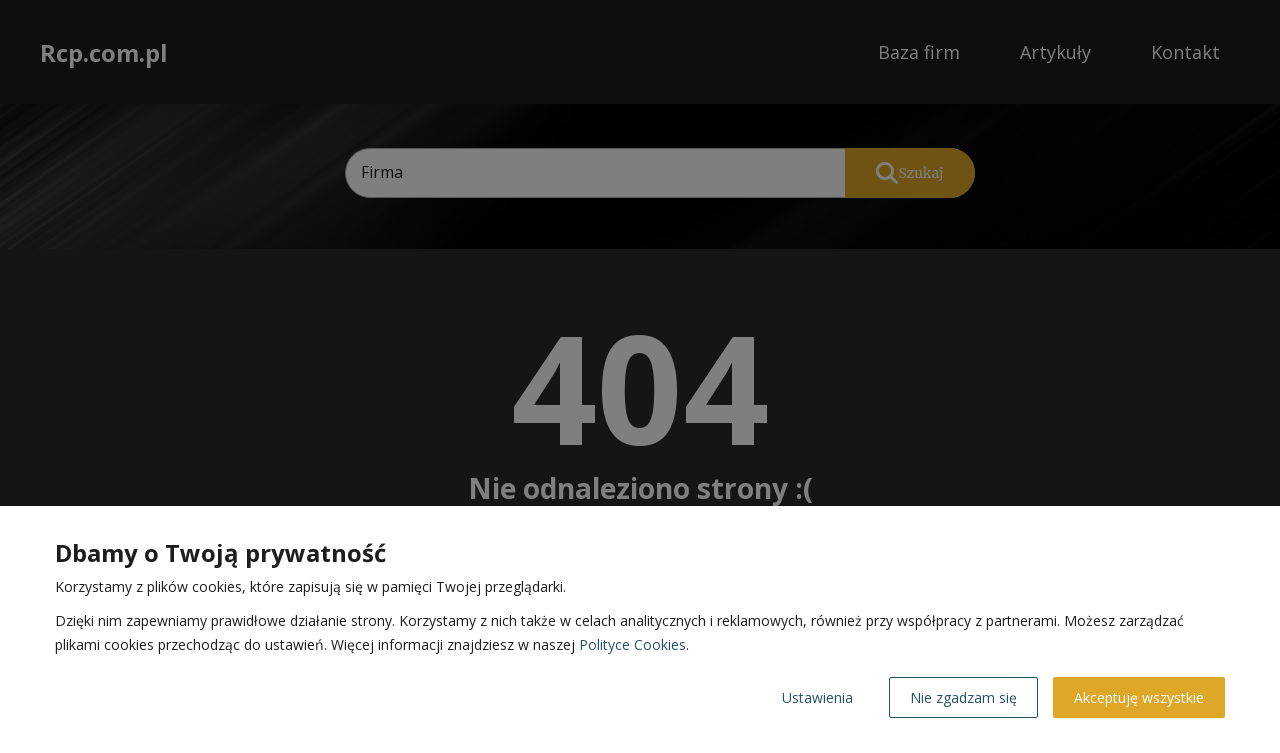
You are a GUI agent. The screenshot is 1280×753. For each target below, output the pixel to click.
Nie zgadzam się (963, 697)
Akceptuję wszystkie (1139, 697)
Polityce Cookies (632, 644)
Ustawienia (817, 697)
